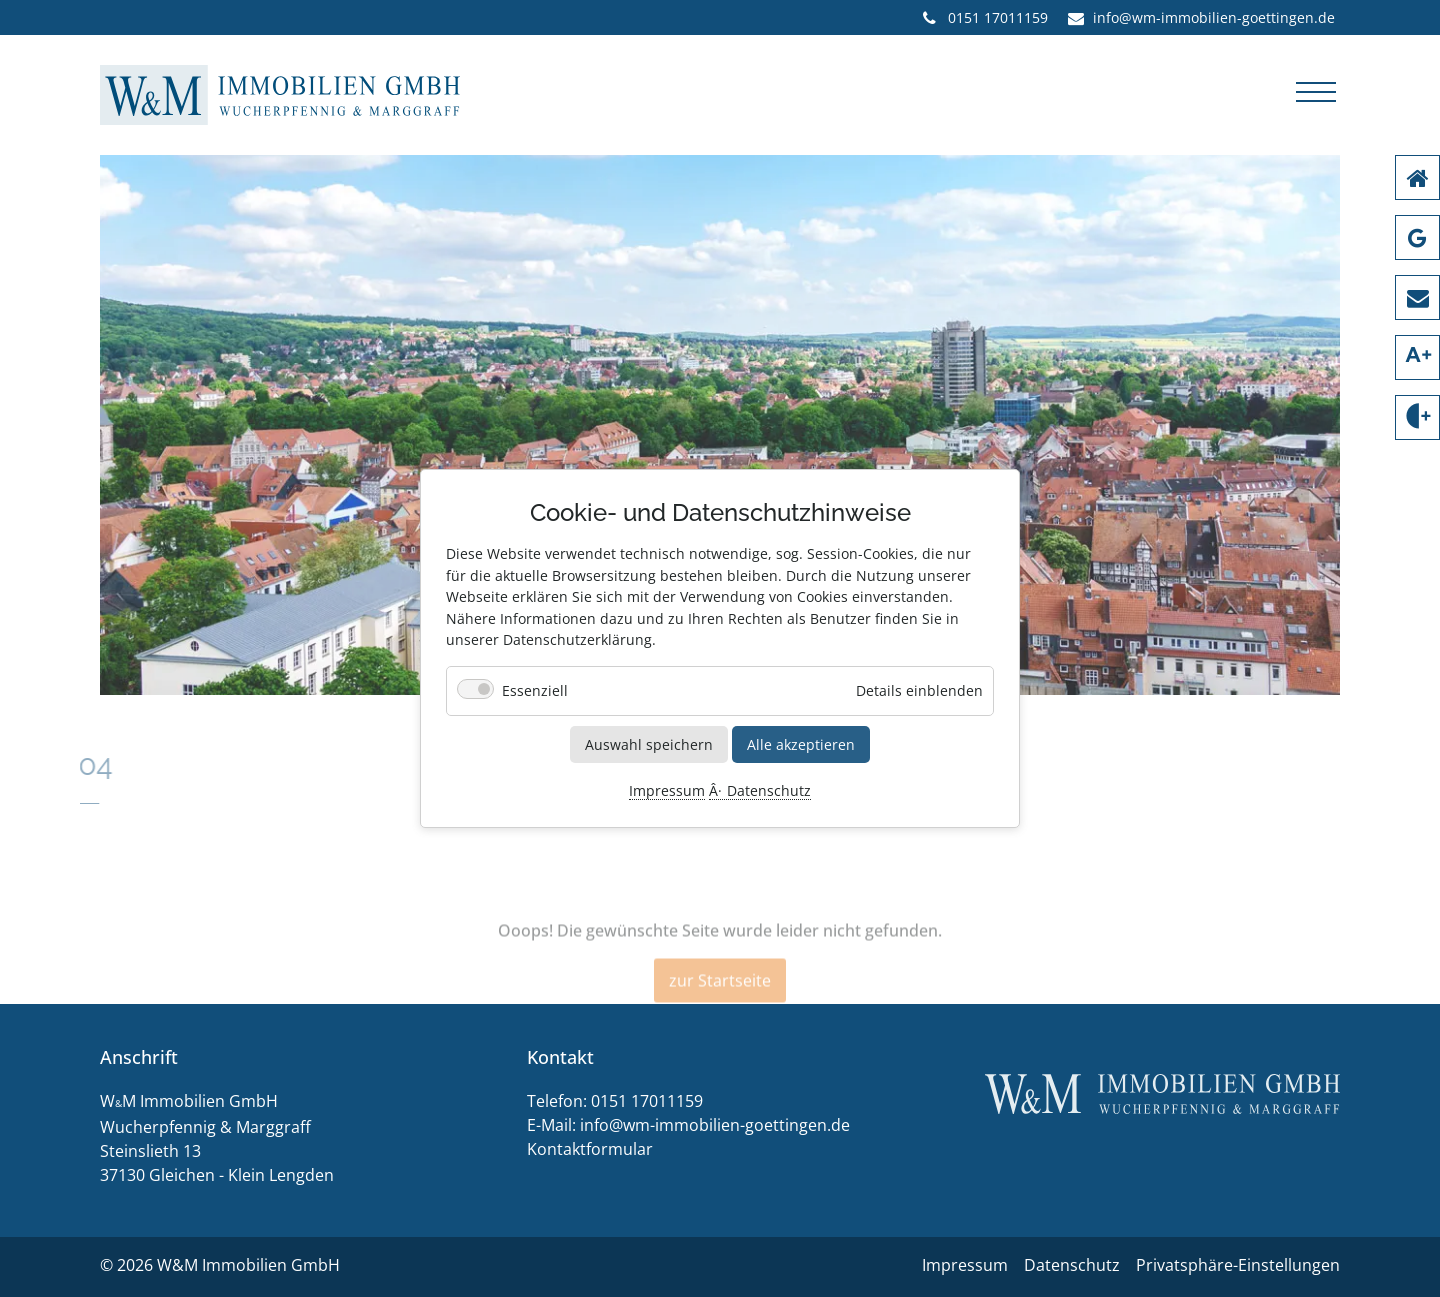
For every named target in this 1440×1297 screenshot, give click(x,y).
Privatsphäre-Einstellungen (1238, 1265)
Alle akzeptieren (801, 743)
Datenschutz (769, 791)
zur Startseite (720, 1001)
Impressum (667, 791)
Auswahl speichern (649, 743)
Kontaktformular (590, 1149)
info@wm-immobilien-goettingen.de (715, 1125)
